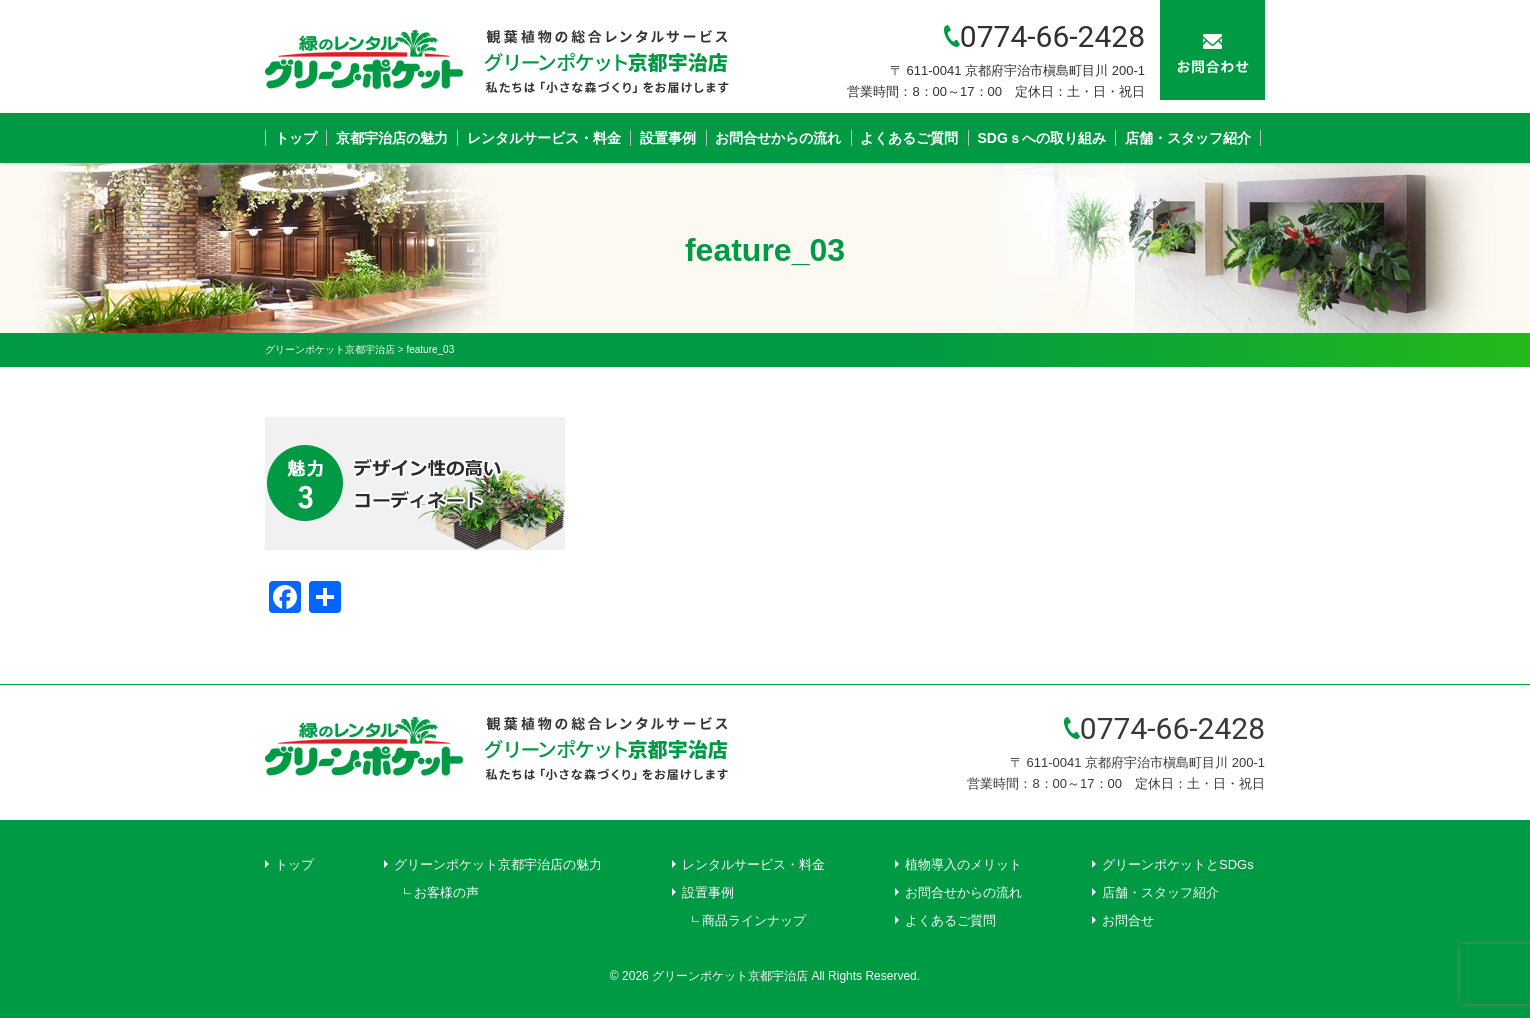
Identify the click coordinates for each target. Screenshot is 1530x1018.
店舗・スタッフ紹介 (1188, 138)
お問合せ (1128, 920)
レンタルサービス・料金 (544, 138)
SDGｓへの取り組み (1042, 138)
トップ (296, 138)
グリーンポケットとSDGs (1178, 864)
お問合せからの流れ (778, 138)
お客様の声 (446, 892)
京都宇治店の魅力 (392, 138)
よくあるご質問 (909, 138)
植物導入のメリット (963, 864)
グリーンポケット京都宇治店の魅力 (498, 864)
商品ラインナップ (754, 920)
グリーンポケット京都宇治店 (730, 976)
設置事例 (668, 138)
